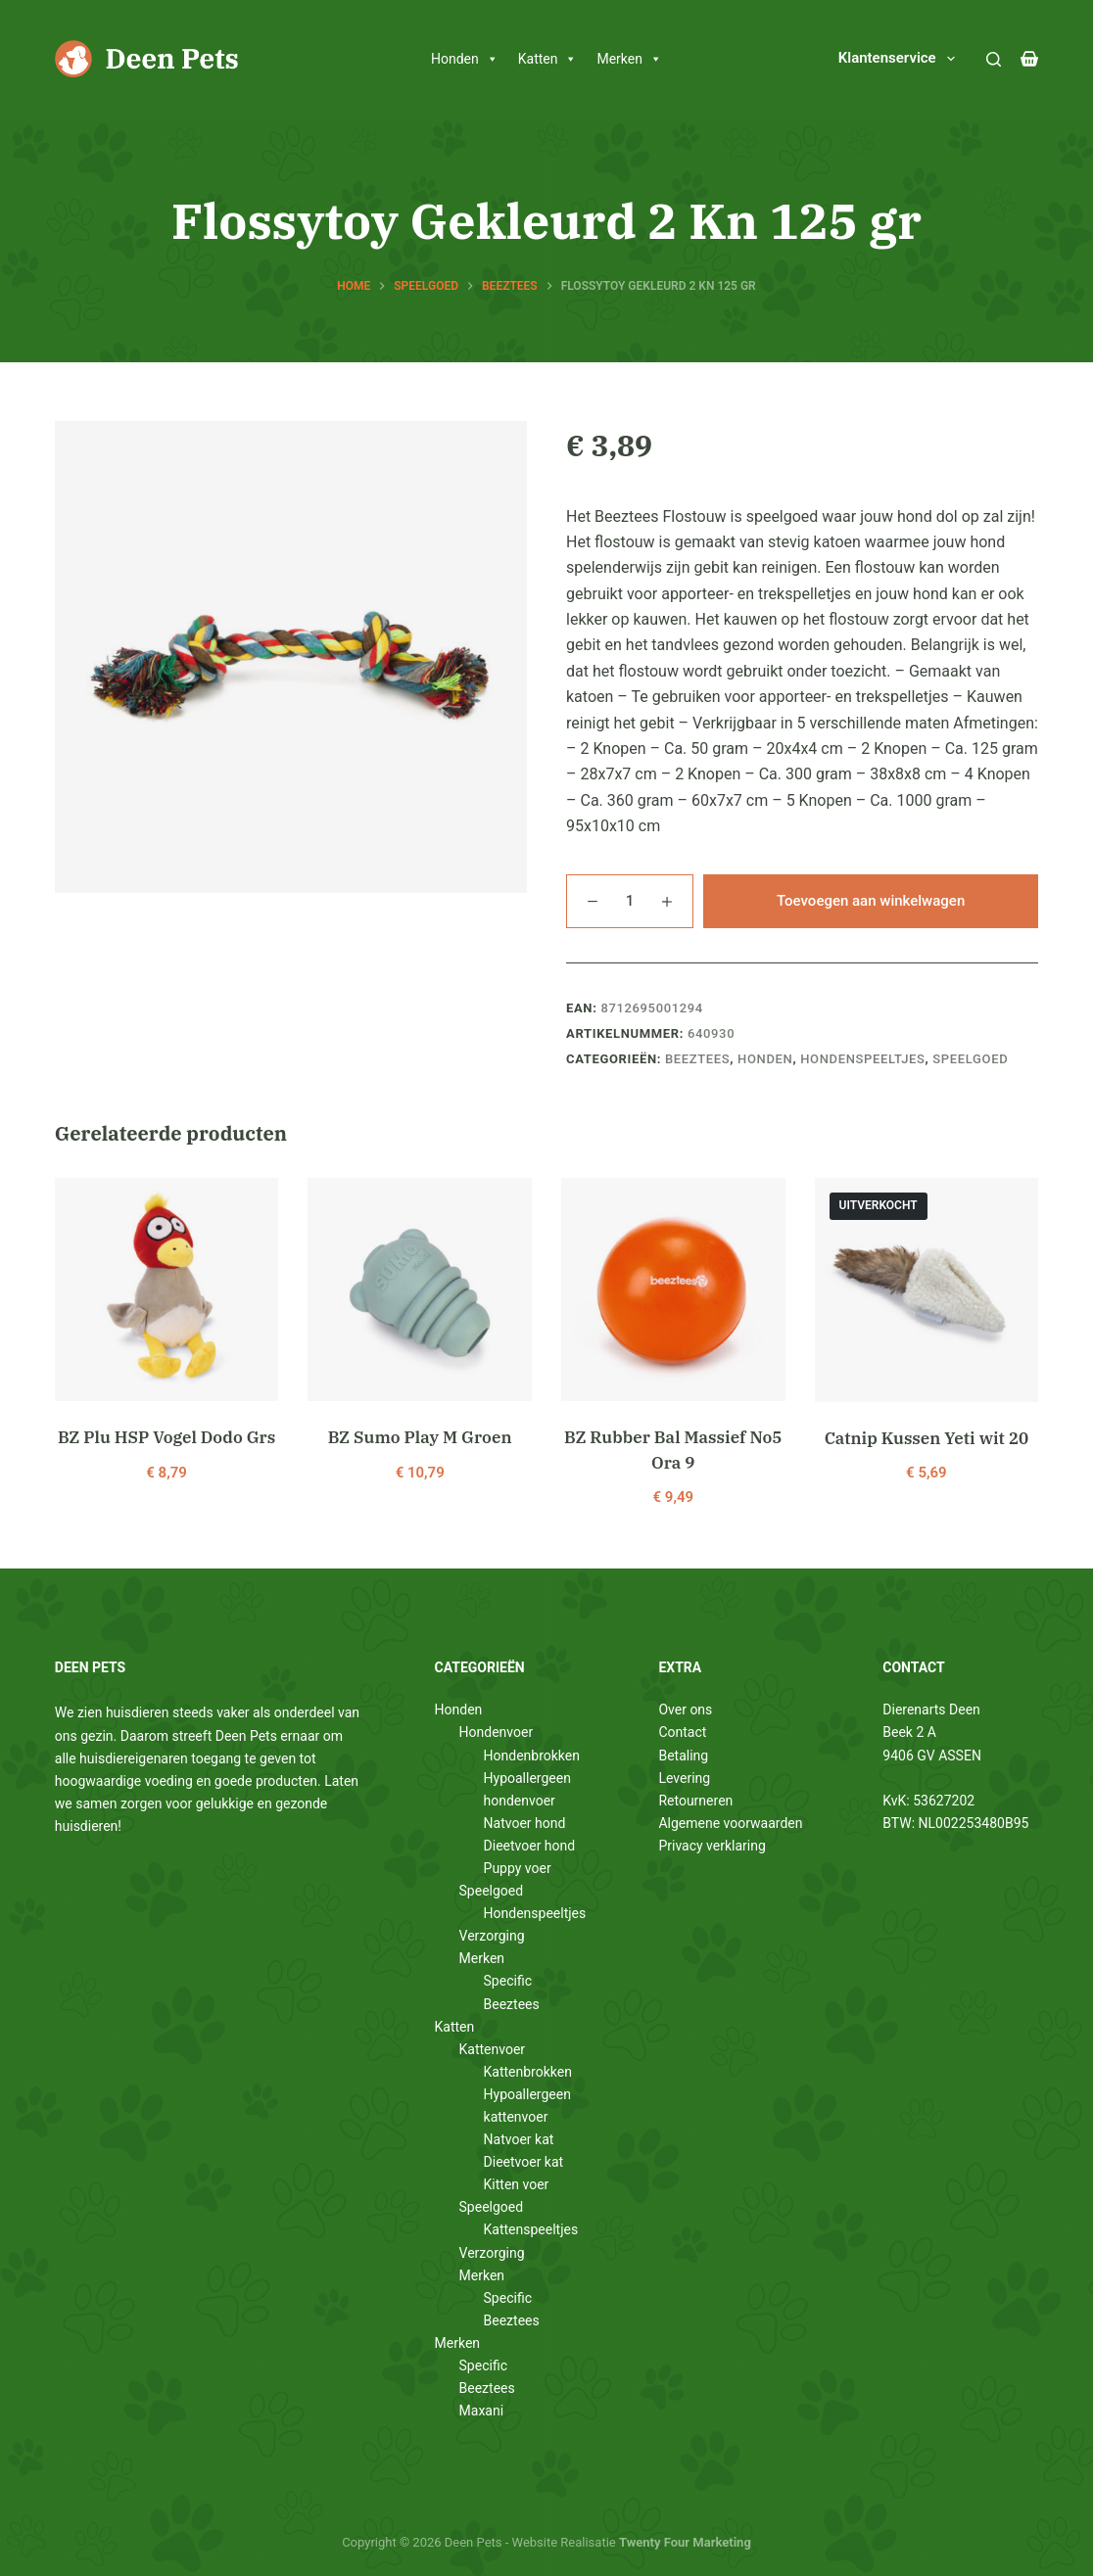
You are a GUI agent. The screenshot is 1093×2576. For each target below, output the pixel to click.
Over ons (685, 1709)
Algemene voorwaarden (730, 1823)
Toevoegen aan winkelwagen (871, 901)
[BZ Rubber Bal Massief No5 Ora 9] (673, 1290)
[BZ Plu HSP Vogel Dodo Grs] (167, 1290)
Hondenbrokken (532, 1755)
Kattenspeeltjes (531, 2229)
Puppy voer (517, 1868)
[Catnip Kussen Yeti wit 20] (927, 1290)
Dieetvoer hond (530, 1845)
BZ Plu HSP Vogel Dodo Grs (166, 1437)
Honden (465, 58)
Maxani (481, 2410)
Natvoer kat (519, 2139)
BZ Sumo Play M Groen (420, 1437)
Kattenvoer (492, 2049)
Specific (508, 1981)
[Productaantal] (629, 901)
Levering (684, 1778)
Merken (629, 58)
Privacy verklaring (711, 1845)
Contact (682, 1732)
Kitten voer (516, 2184)
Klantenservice (900, 58)
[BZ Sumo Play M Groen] (420, 1290)
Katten (548, 58)
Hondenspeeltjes (862, 1059)
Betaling (683, 1755)
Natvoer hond (525, 1823)
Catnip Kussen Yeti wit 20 (926, 1438)
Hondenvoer (496, 1732)
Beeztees (697, 1059)
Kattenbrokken (528, 2072)
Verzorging (492, 1936)
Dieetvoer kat (524, 2162)
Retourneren (695, 1800)
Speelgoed (970, 1059)
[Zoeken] (993, 59)
